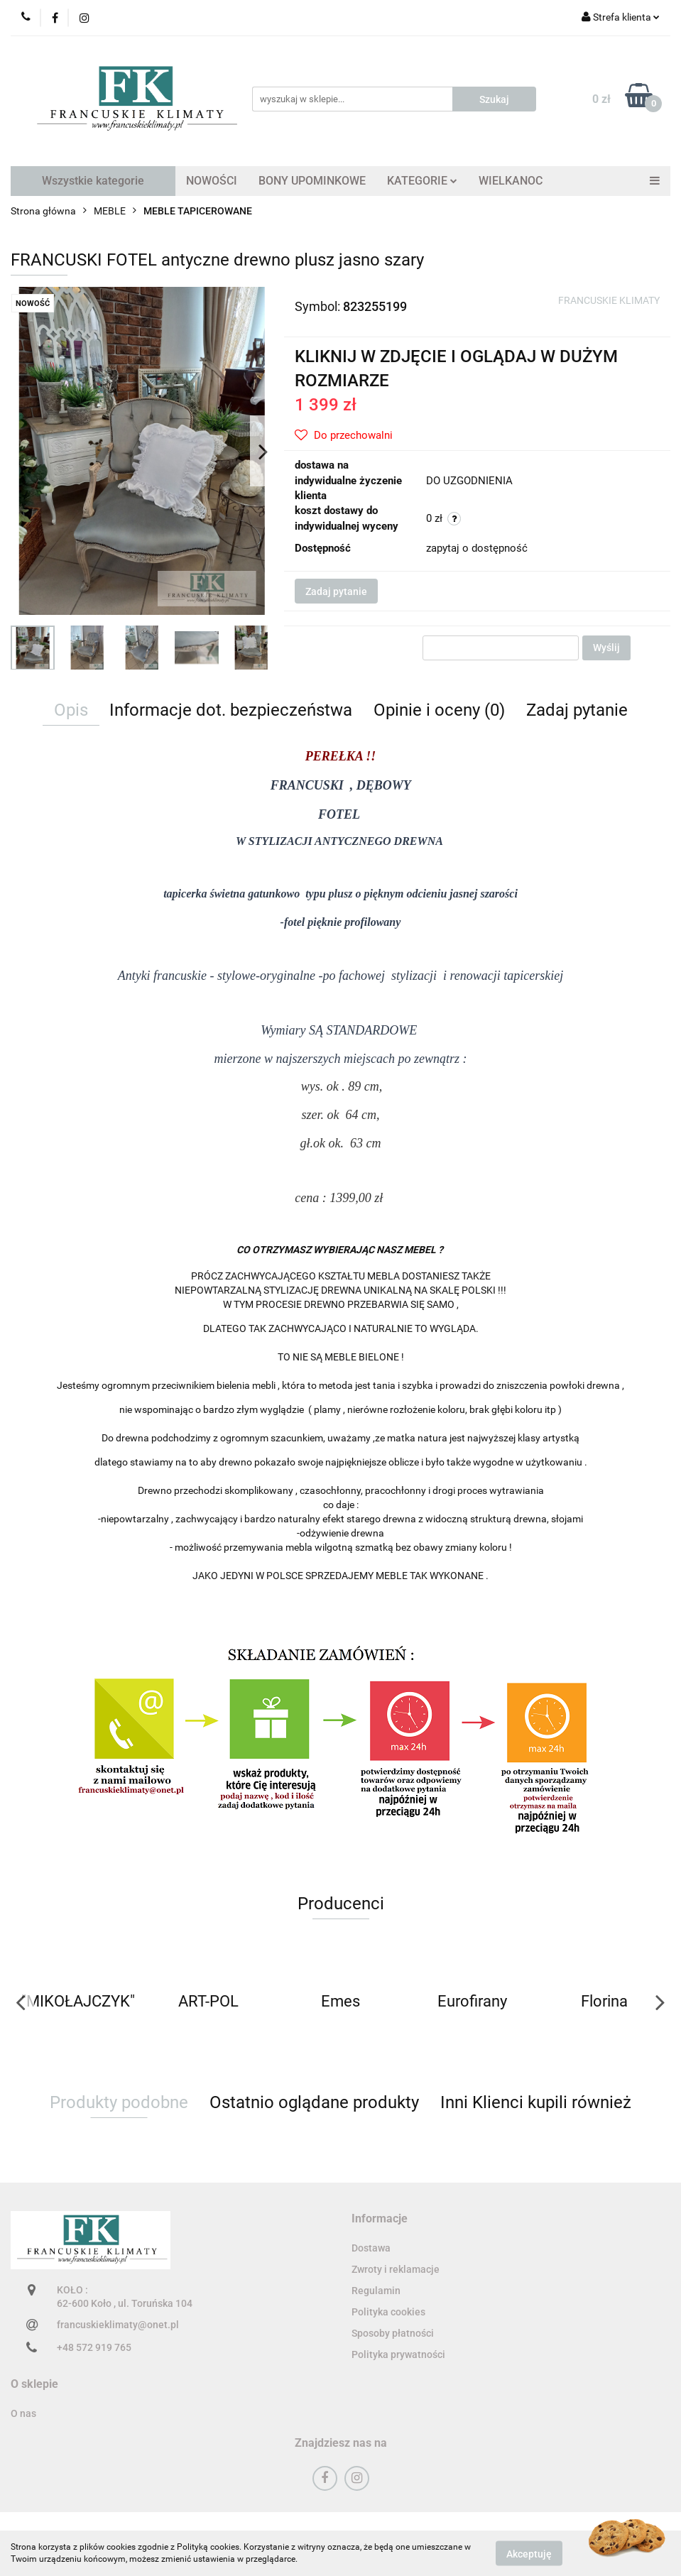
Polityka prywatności (398, 2354)
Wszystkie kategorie (93, 180)
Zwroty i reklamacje (396, 2269)
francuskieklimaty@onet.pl (118, 2324)
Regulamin (376, 2290)
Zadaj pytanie (336, 591)
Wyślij (606, 647)
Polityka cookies (388, 2312)
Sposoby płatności (393, 2333)
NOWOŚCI (211, 180)
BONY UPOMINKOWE (312, 180)
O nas (23, 2413)
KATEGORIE (422, 180)
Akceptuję (529, 2553)
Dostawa (371, 2248)
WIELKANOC (511, 180)
